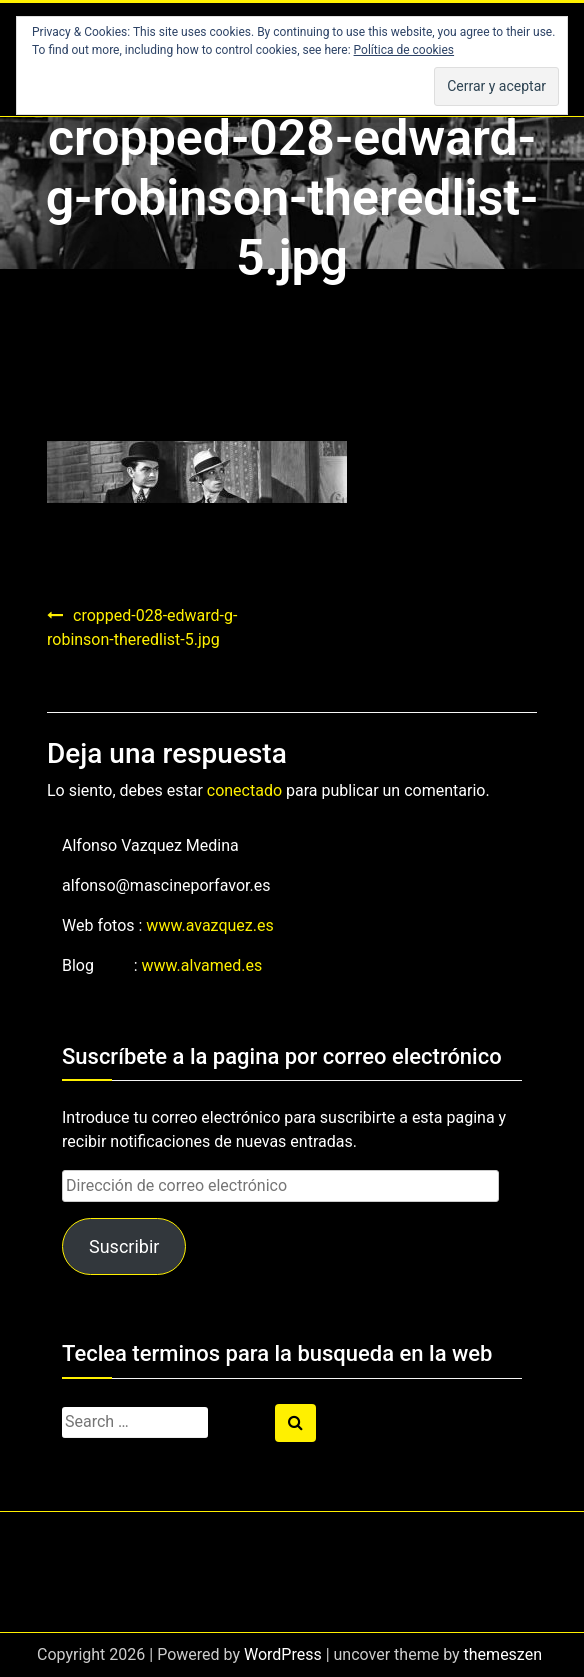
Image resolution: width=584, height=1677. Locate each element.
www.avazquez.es (209, 925)
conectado (244, 790)
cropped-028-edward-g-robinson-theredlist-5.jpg (142, 627)
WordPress (283, 1654)
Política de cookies (404, 50)
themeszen (503, 1654)
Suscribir (124, 1246)
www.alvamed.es (202, 965)
